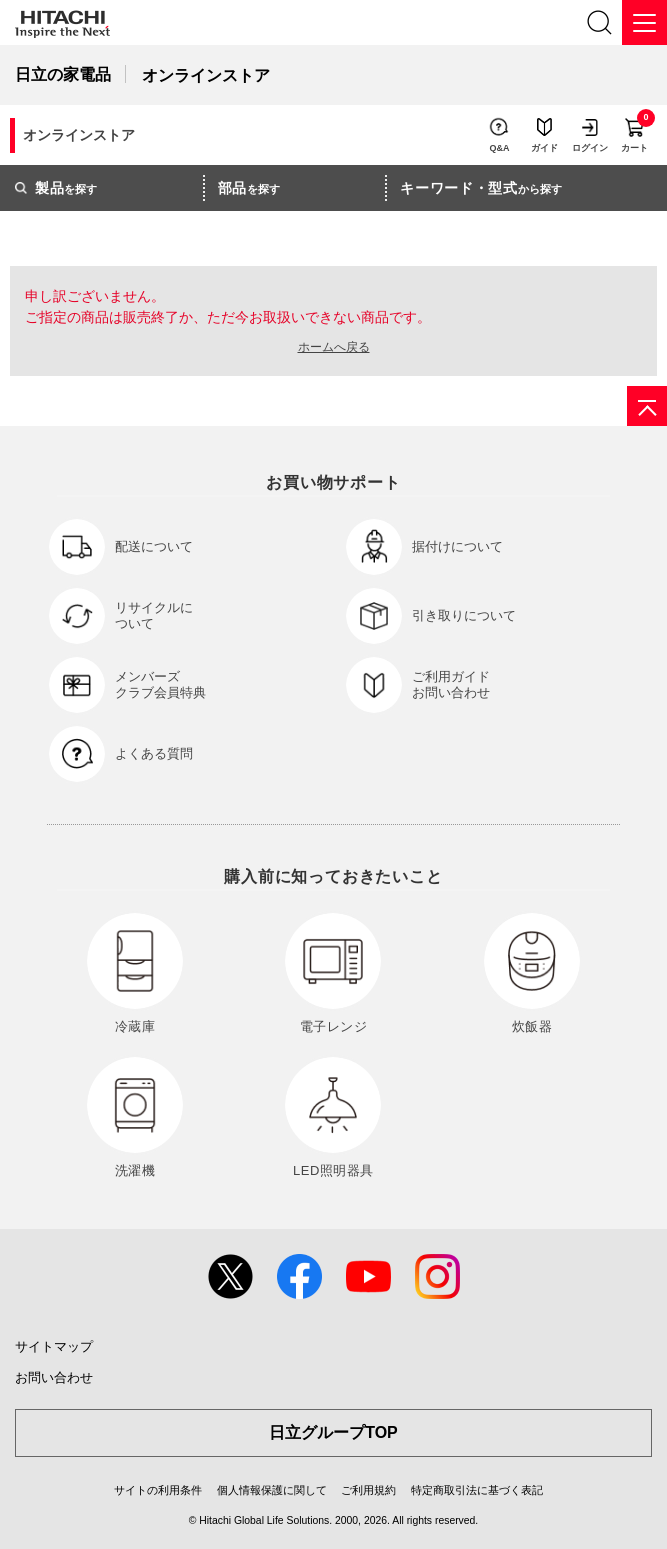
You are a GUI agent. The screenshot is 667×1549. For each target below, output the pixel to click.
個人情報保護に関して (272, 1490)
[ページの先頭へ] (647, 406)
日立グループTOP (333, 1432)
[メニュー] (644, 22)
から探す (481, 188)
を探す (56, 188)
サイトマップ (54, 1346)
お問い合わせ (54, 1377)
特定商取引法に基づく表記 (477, 1490)
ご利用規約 (368, 1490)
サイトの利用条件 (158, 1490)
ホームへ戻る (334, 347)
